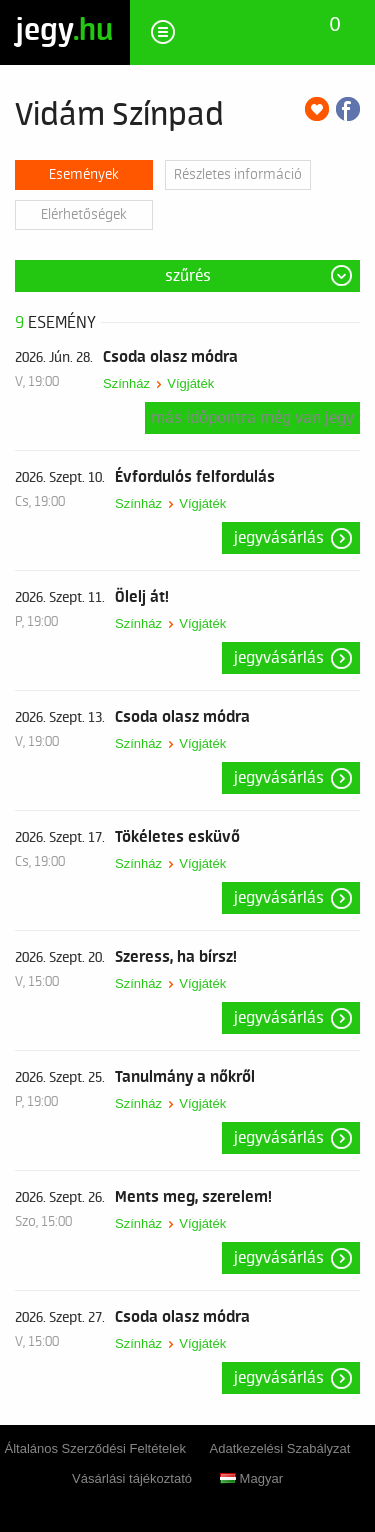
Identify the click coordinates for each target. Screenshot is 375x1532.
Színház (126, 383)
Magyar (251, 1478)
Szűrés (188, 276)
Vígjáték (190, 383)
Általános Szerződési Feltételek (95, 1448)
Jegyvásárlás (279, 538)
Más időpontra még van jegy (252, 418)
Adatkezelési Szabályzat (280, 1448)
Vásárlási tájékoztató (132, 1478)
